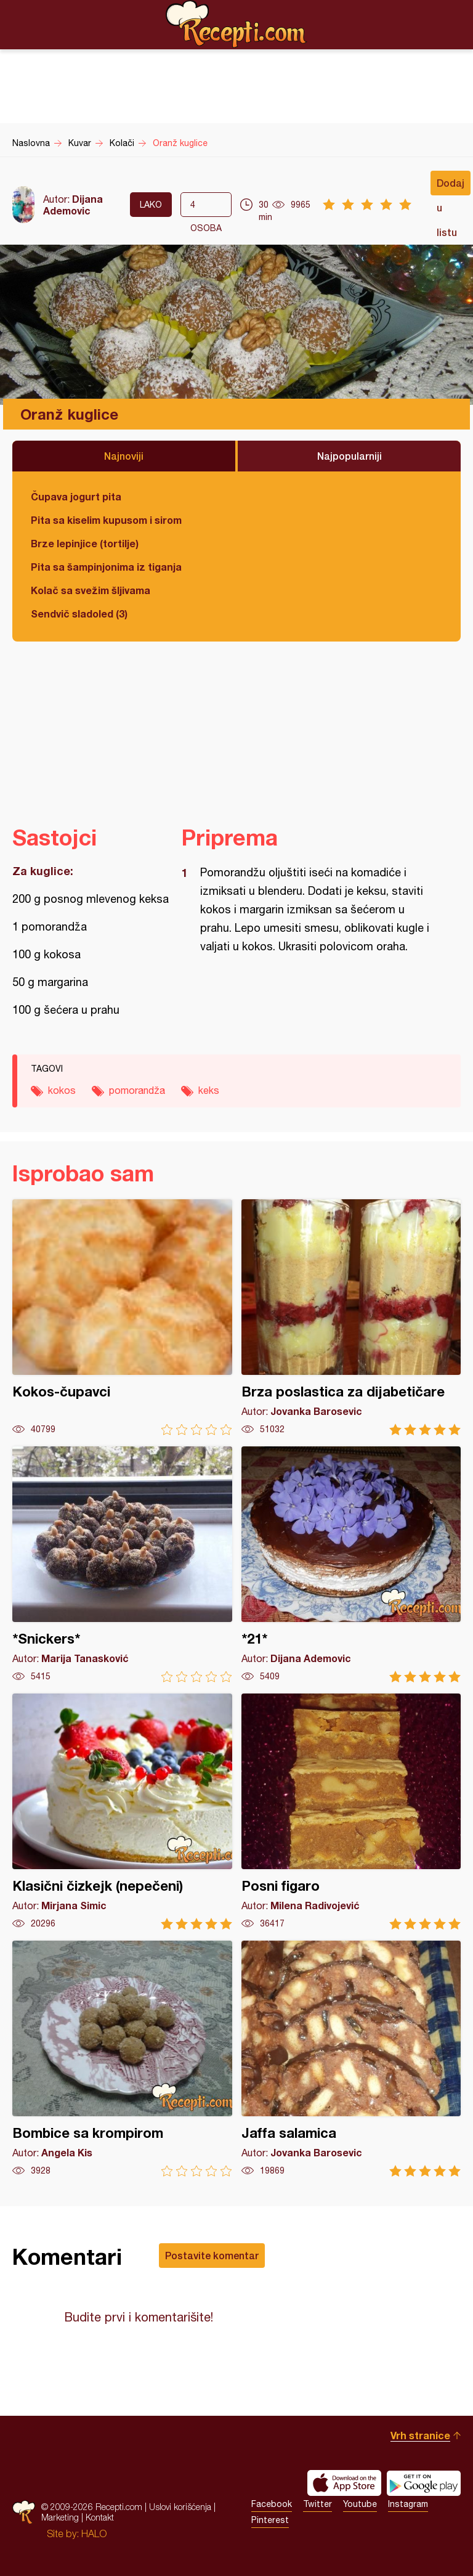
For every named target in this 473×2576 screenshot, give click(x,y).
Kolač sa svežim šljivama (90, 590)
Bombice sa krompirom (122, 2059)
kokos (62, 1090)
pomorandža (137, 1090)
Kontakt (100, 2517)
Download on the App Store (344, 2483)
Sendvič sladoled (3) (79, 613)
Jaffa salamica (351, 2059)
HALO (94, 2533)
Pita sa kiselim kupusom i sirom (106, 520)
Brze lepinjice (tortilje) (85, 543)
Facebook (271, 2504)
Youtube (360, 2504)
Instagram (408, 2504)
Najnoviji (124, 456)
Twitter (317, 2504)
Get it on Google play (424, 2483)
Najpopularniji (349, 456)
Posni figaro (351, 1812)
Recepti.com (236, 24)
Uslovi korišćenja (180, 2506)
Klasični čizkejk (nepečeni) (122, 1812)
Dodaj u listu (450, 186)
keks (208, 1090)
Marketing (60, 2517)
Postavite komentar (212, 2255)
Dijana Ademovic (73, 204)
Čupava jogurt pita (76, 496)
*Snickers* (122, 1564)
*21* (351, 1564)
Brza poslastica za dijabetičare (351, 1317)
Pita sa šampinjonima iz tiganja (106, 567)
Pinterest (270, 2520)
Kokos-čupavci (122, 1317)
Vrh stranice (420, 2435)
